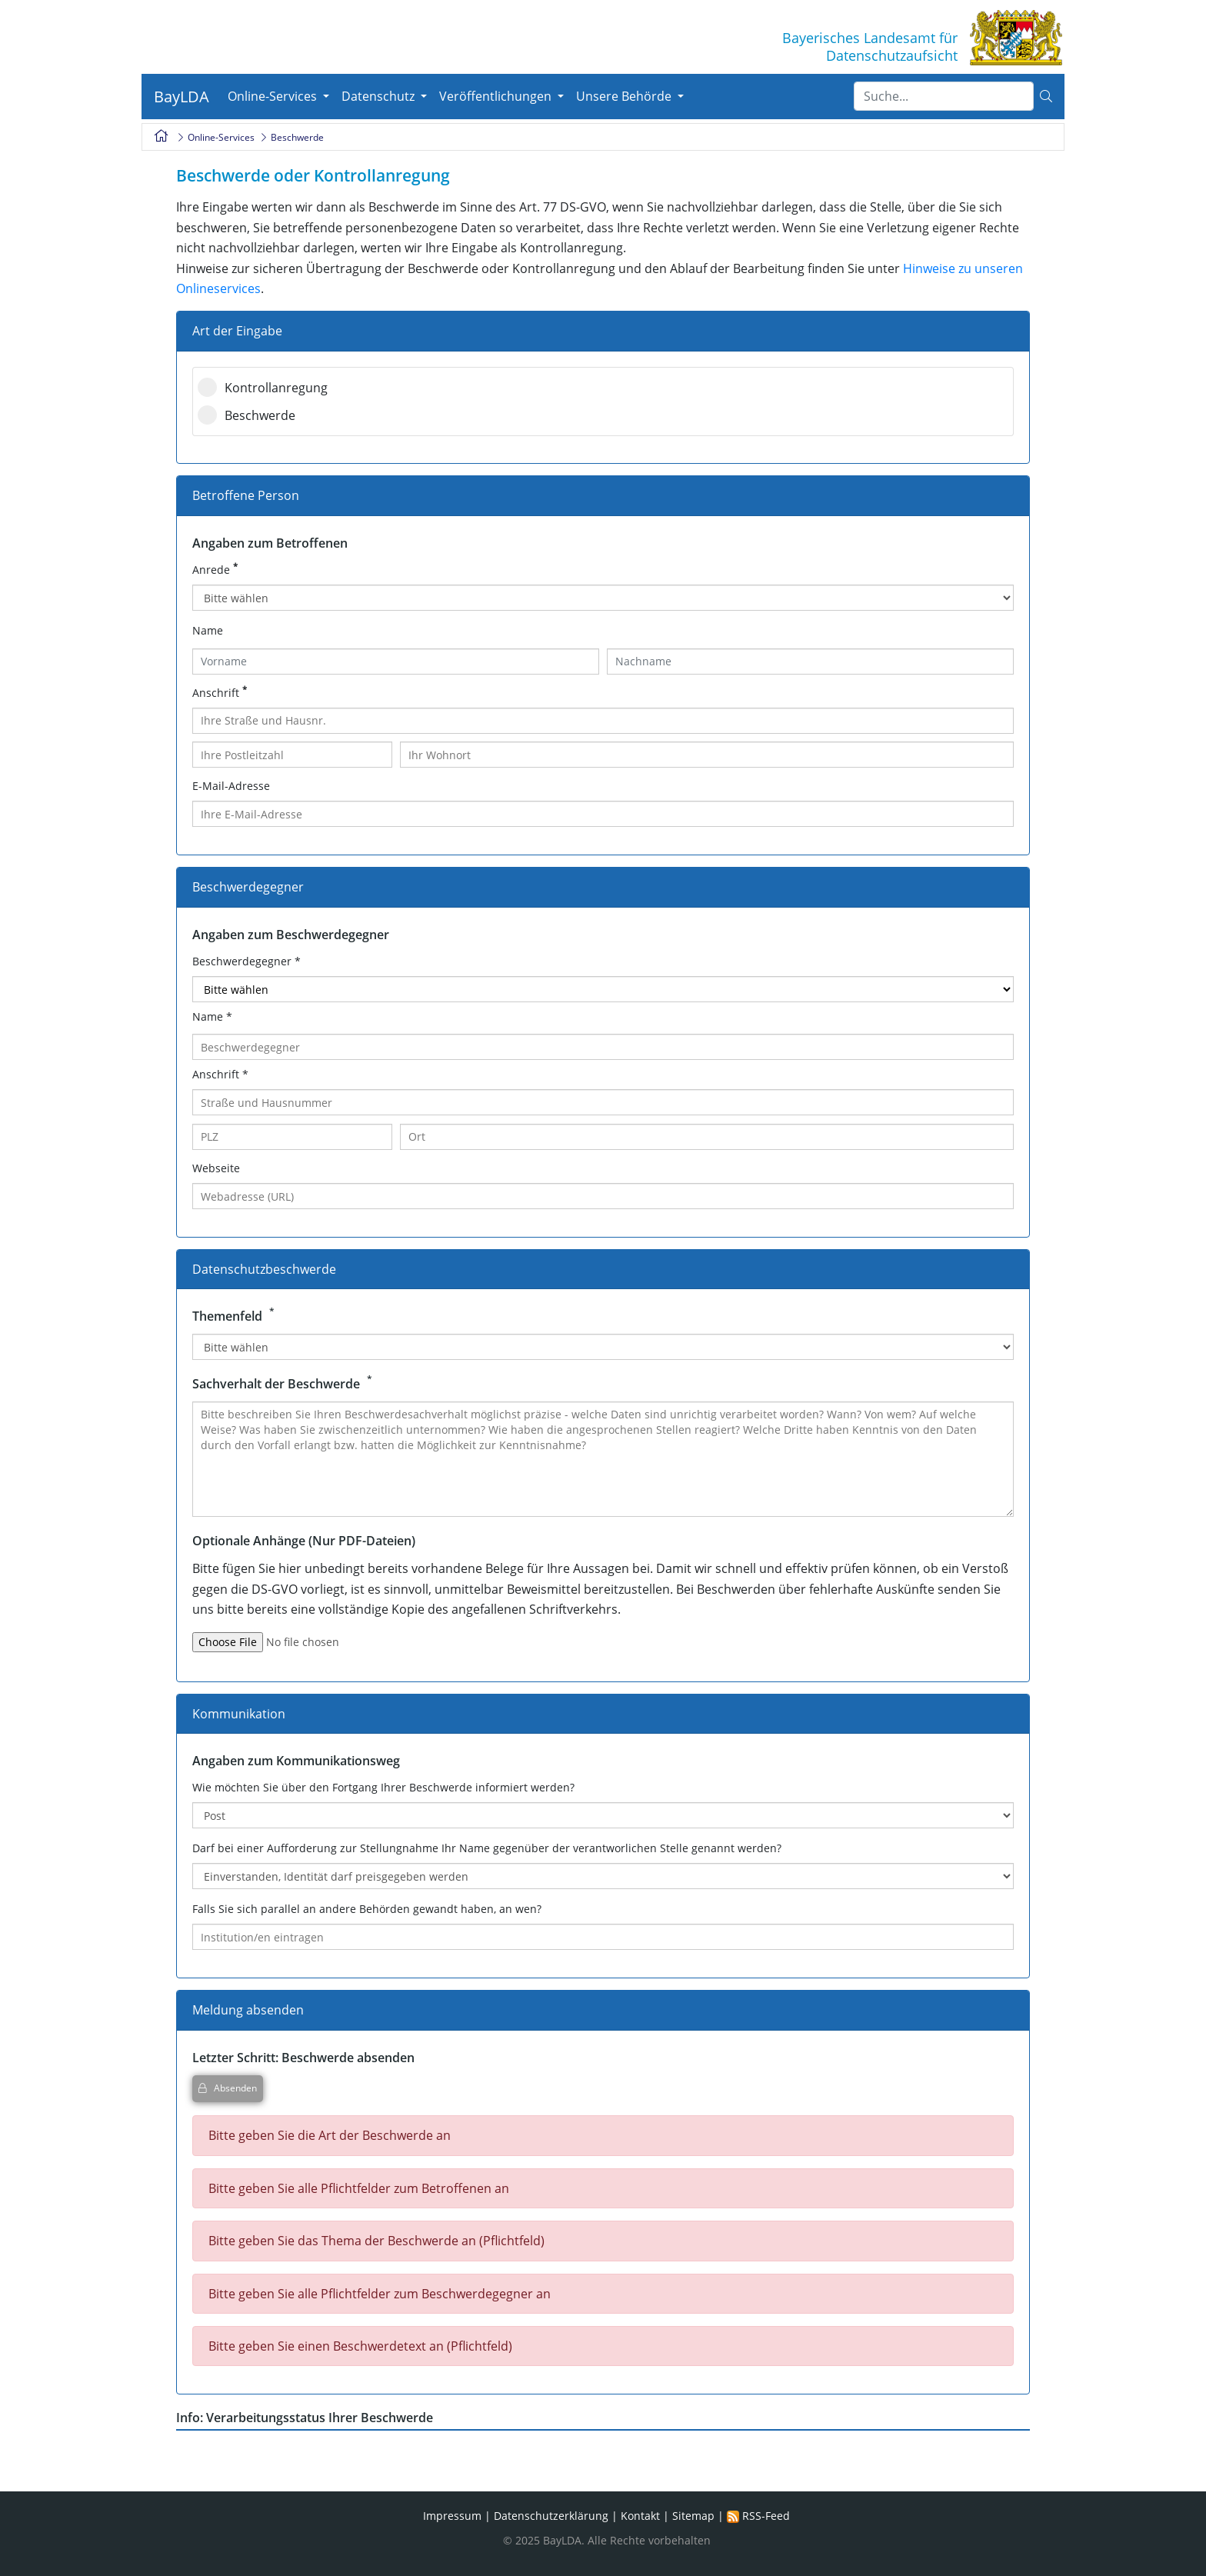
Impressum (452, 2526)
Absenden (227, 2087)
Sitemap (693, 2526)
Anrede (216, 569)
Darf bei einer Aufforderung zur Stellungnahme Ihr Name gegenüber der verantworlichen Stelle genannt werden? (486, 1848)
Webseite (216, 1168)
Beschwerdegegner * (246, 961)
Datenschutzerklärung (551, 2526)
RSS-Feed (758, 2526)
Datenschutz (379, 96)
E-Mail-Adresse (231, 785)
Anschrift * (220, 1074)
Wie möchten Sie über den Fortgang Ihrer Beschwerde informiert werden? (383, 1787)
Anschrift (221, 692)
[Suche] (944, 96)
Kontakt (640, 2526)
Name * (212, 1016)
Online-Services (274, 96)
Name (207, 630)
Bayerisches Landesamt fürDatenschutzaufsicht (870, 46)
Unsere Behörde (625, 96)
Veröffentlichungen (497, 96)
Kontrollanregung (258, 388)
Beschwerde (241, 415)
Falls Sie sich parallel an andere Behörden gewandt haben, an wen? (366, 1908)
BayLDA (181, 96)
